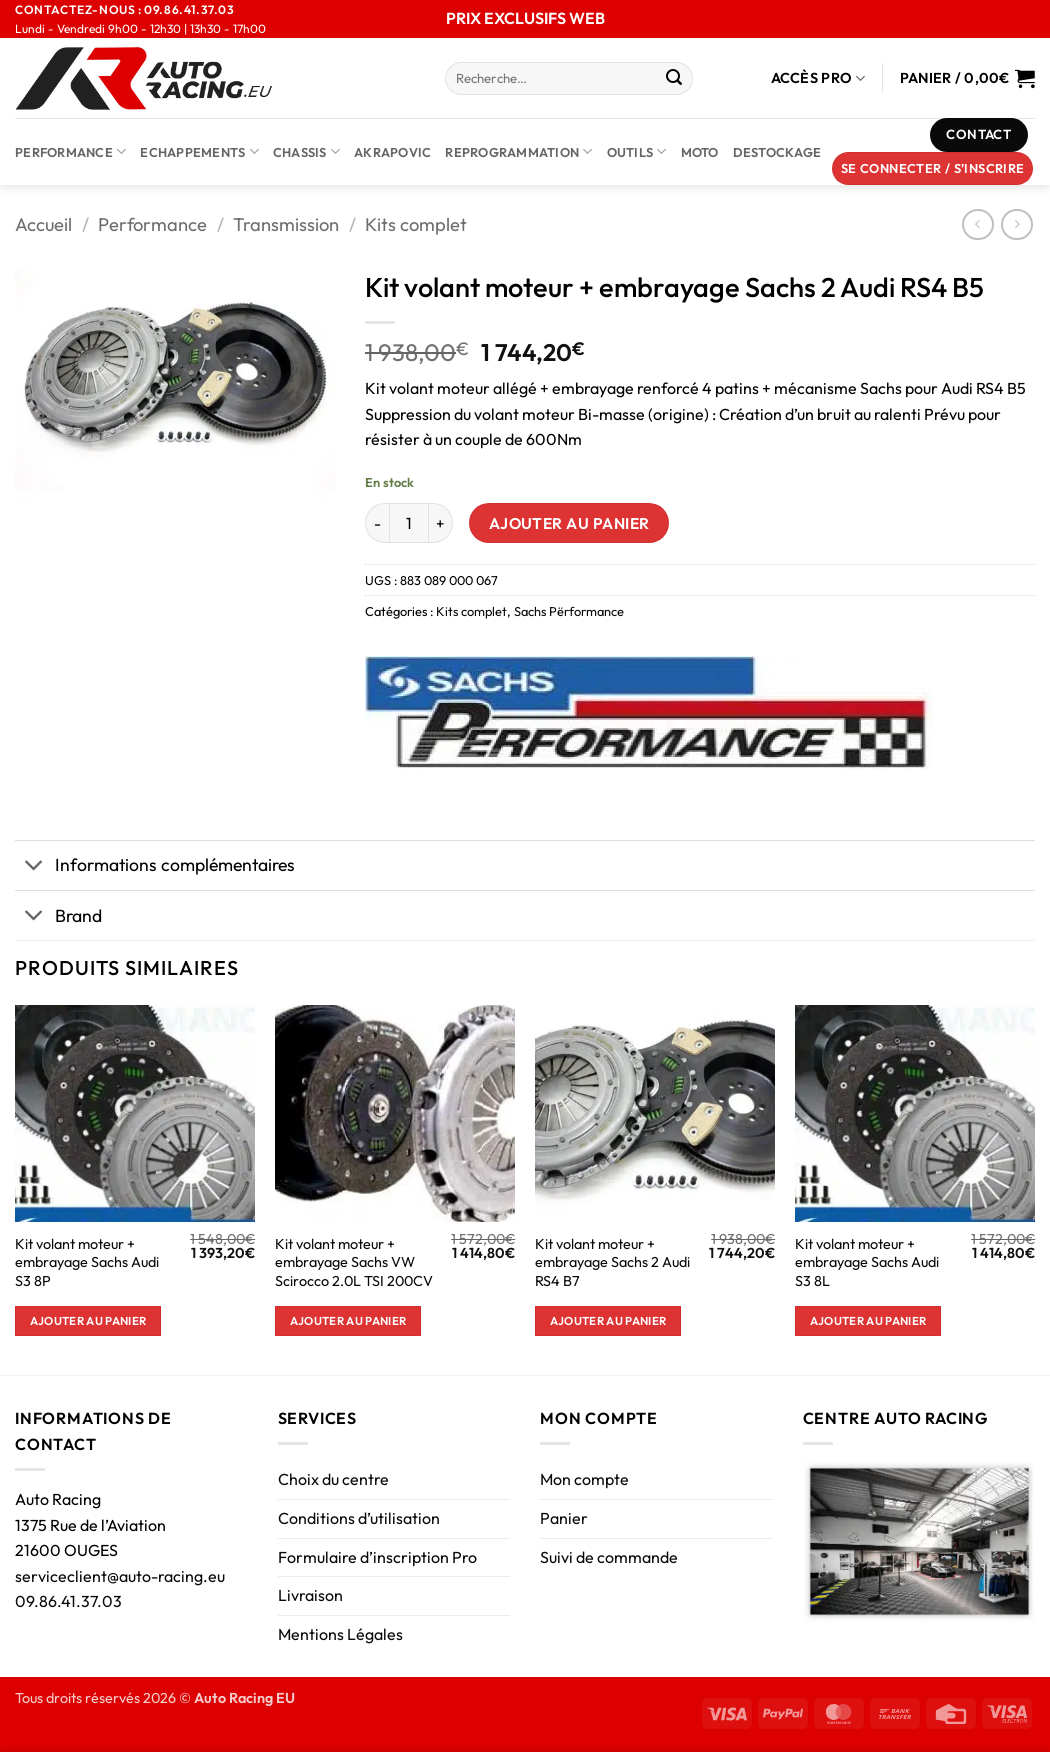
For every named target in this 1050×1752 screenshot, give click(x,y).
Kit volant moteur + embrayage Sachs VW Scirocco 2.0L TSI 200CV (354, 1262)
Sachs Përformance (569, 611)
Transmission (286, 224)
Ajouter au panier (569, 523)
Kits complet (416, 224)
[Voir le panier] (967, 78)
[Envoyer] (674, 79)
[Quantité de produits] (409, 523)
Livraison (310, 1595)
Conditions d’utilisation (359, 1518)
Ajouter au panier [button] (88, 1320)
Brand (58, 917)
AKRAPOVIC (392, 152)
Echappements (199, 151)
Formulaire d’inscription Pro (377, 1557)
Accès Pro (818, 78)
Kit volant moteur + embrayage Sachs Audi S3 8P (87, 1262)
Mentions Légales (340, 1634)
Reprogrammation (518, 151)
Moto (700, 152)
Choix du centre (333, 1479)
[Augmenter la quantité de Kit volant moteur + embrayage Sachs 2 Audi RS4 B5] (441, 523)
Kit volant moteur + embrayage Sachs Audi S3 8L (867, 1262)
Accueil (43, 224)
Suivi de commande (609, 1557)
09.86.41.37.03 (68, 1601)
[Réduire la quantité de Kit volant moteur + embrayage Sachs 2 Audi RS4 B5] (377, 523)
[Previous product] (1016, 224)
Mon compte (584, 1479)
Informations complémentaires (155, 867)
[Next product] (977, 224)
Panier (564, 1518)
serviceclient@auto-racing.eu (120, 1576)
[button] (933, 168)
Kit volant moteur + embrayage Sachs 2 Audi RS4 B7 (612, 1262)
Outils (637, 151)
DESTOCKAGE (777, 152)
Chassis (306, 151)
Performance (70, 151)
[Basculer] (34, 867)
